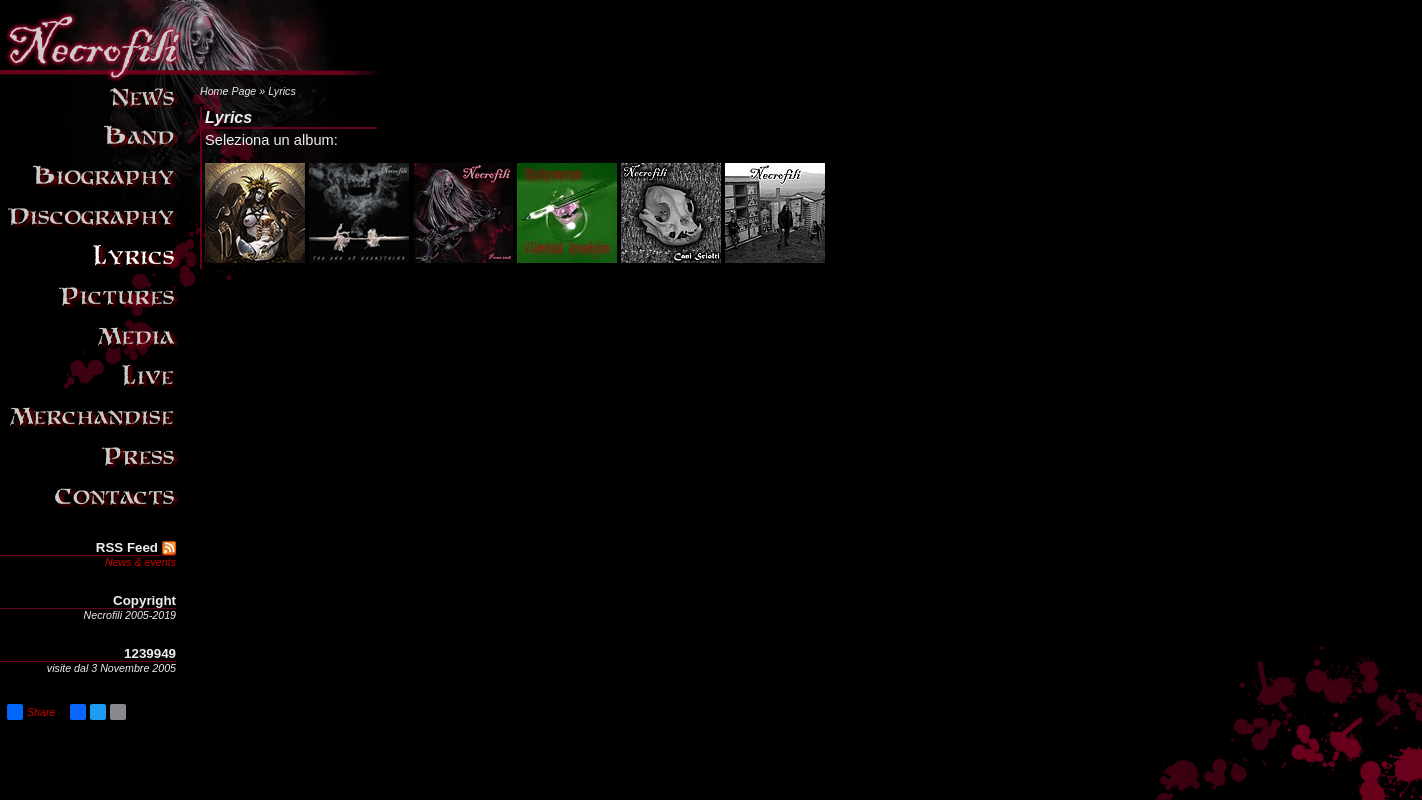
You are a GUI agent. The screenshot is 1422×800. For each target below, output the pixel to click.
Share (31, 712)
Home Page (228, 91)
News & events (140, 562)
